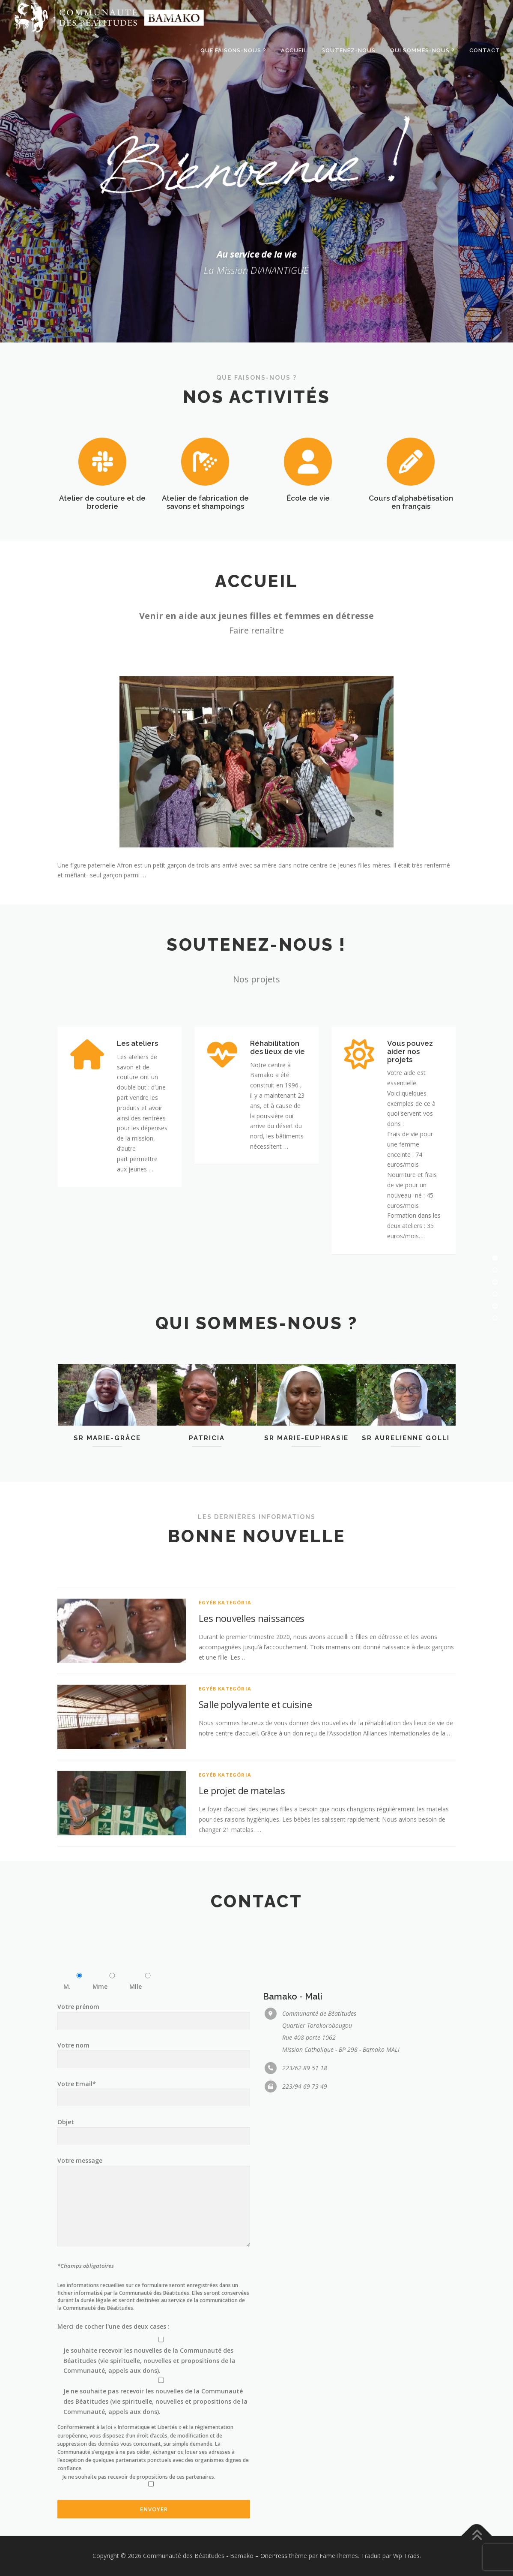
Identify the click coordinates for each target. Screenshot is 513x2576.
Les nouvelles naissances (251, 1755)
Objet (153, 2431)
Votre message (153, 2505)
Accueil (294, 50)
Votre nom (153, 2354)
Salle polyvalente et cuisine (255, 1841)
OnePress (273, 2556)
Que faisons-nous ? (233, 50)
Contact (484, 50)
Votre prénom (153, 2316)
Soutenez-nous (349, 50)
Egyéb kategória (225, 1740)
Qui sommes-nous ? (422, 50)
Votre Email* (153, 2393)
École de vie (308, 539)
